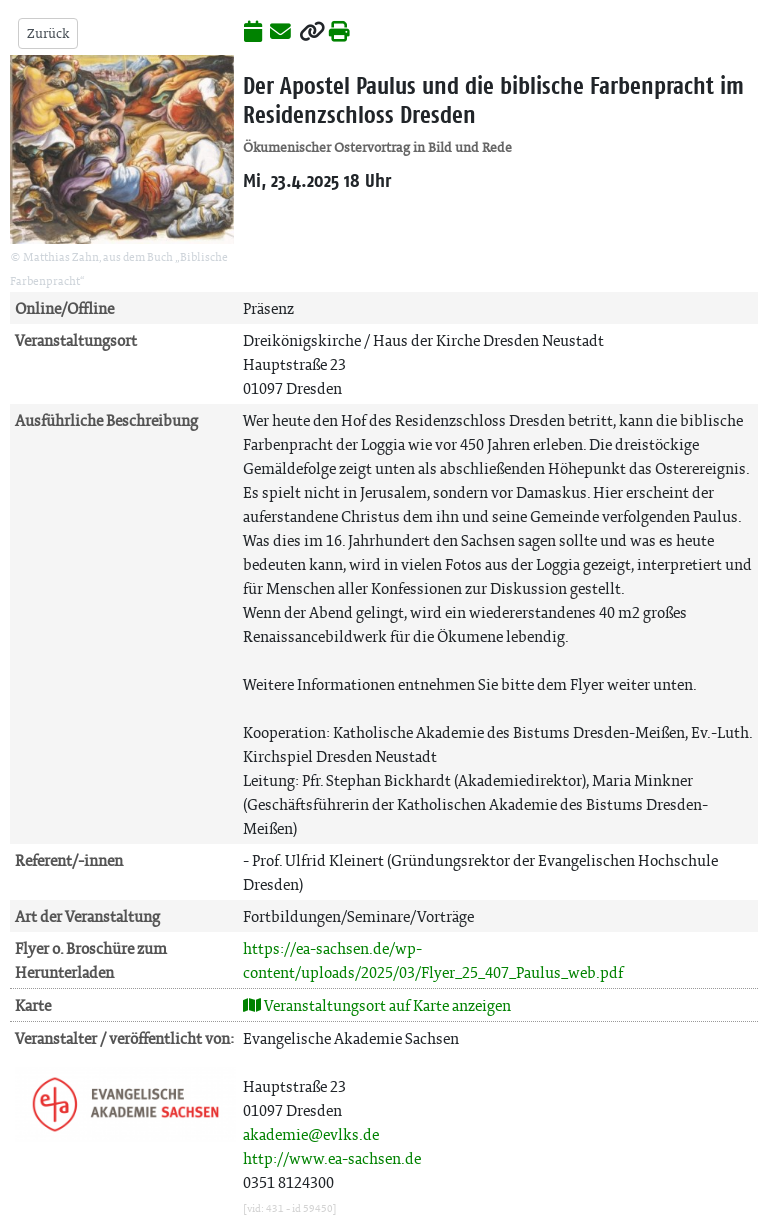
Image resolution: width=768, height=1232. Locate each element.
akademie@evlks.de (311, 1134)
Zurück (48, 33)
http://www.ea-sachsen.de (332, 1158)
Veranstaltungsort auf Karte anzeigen (377, 1005)
